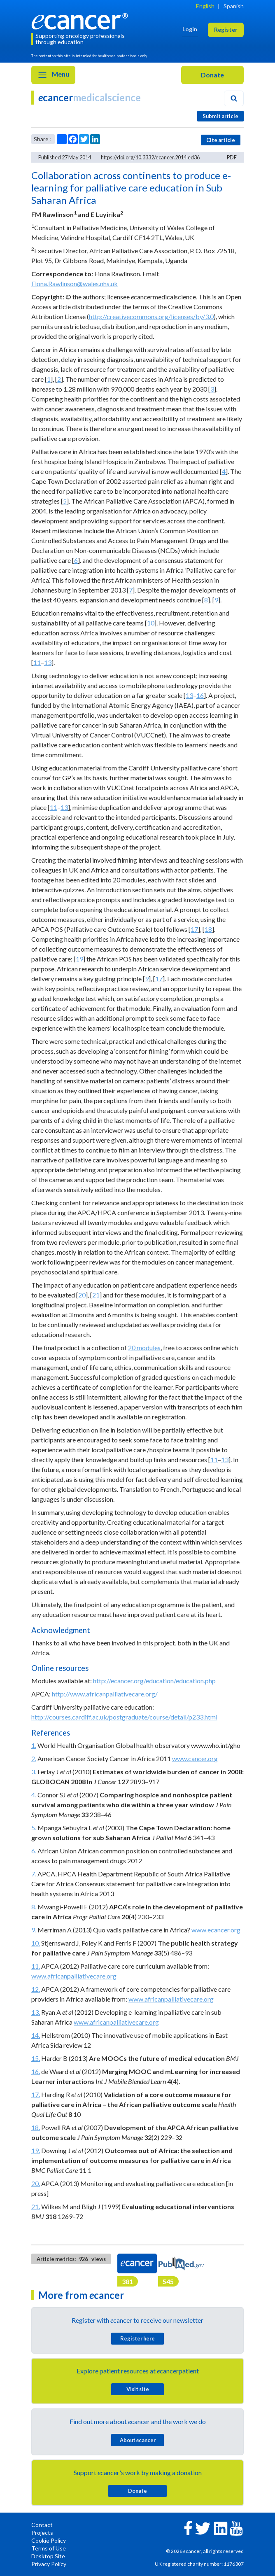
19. (35, 2150)
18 (208, 929)
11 (37, 662)
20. (35, 2183)
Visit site (137, 2389)
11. (35, 1966)
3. (33, 1772)
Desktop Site (48, 2556)
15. (35, 2058)
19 (79, 959)
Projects (42, 2532)
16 (200, 695)
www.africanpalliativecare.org (74, 1976)
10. (35, 1943)
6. (33, 1851)
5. (33, 1828)
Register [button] (226, 29)
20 (82, 1295)
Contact (42, 2524)
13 (47, 662)
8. (33, 1907)
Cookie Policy (48, 2540)
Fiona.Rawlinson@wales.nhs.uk (74, 283)
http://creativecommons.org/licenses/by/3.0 (151, 316)
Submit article (220, 116)
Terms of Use (48, 2548)
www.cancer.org (195, 1758)
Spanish (234, 5)
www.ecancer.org (215, 1930)
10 (150, 623)
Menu (53, 75)
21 (96, 1295)
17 (194, 929)
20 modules (144, 1347)
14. (35, 2035)
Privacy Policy (48, 2563)
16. (35, 2071)
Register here (137, 2338)
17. (35, 2094)
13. (35, 2012)
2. (33, 1758)
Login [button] (189, 29)
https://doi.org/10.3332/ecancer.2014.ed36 (150, 157)
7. (33, 1874)
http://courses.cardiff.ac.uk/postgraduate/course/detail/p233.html (124, 1717)
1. (33, 1745)
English (205, 5)
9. (33, 1930)
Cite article (220, 140)
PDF (232, 157)
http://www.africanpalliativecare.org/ (105, 1694)
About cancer (138, 2440)
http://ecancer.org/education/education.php (154, 1681)
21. (35, 2206)
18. (35, 2127)
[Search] (234, 98)
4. (33, 1795)
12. (35, 1989)
